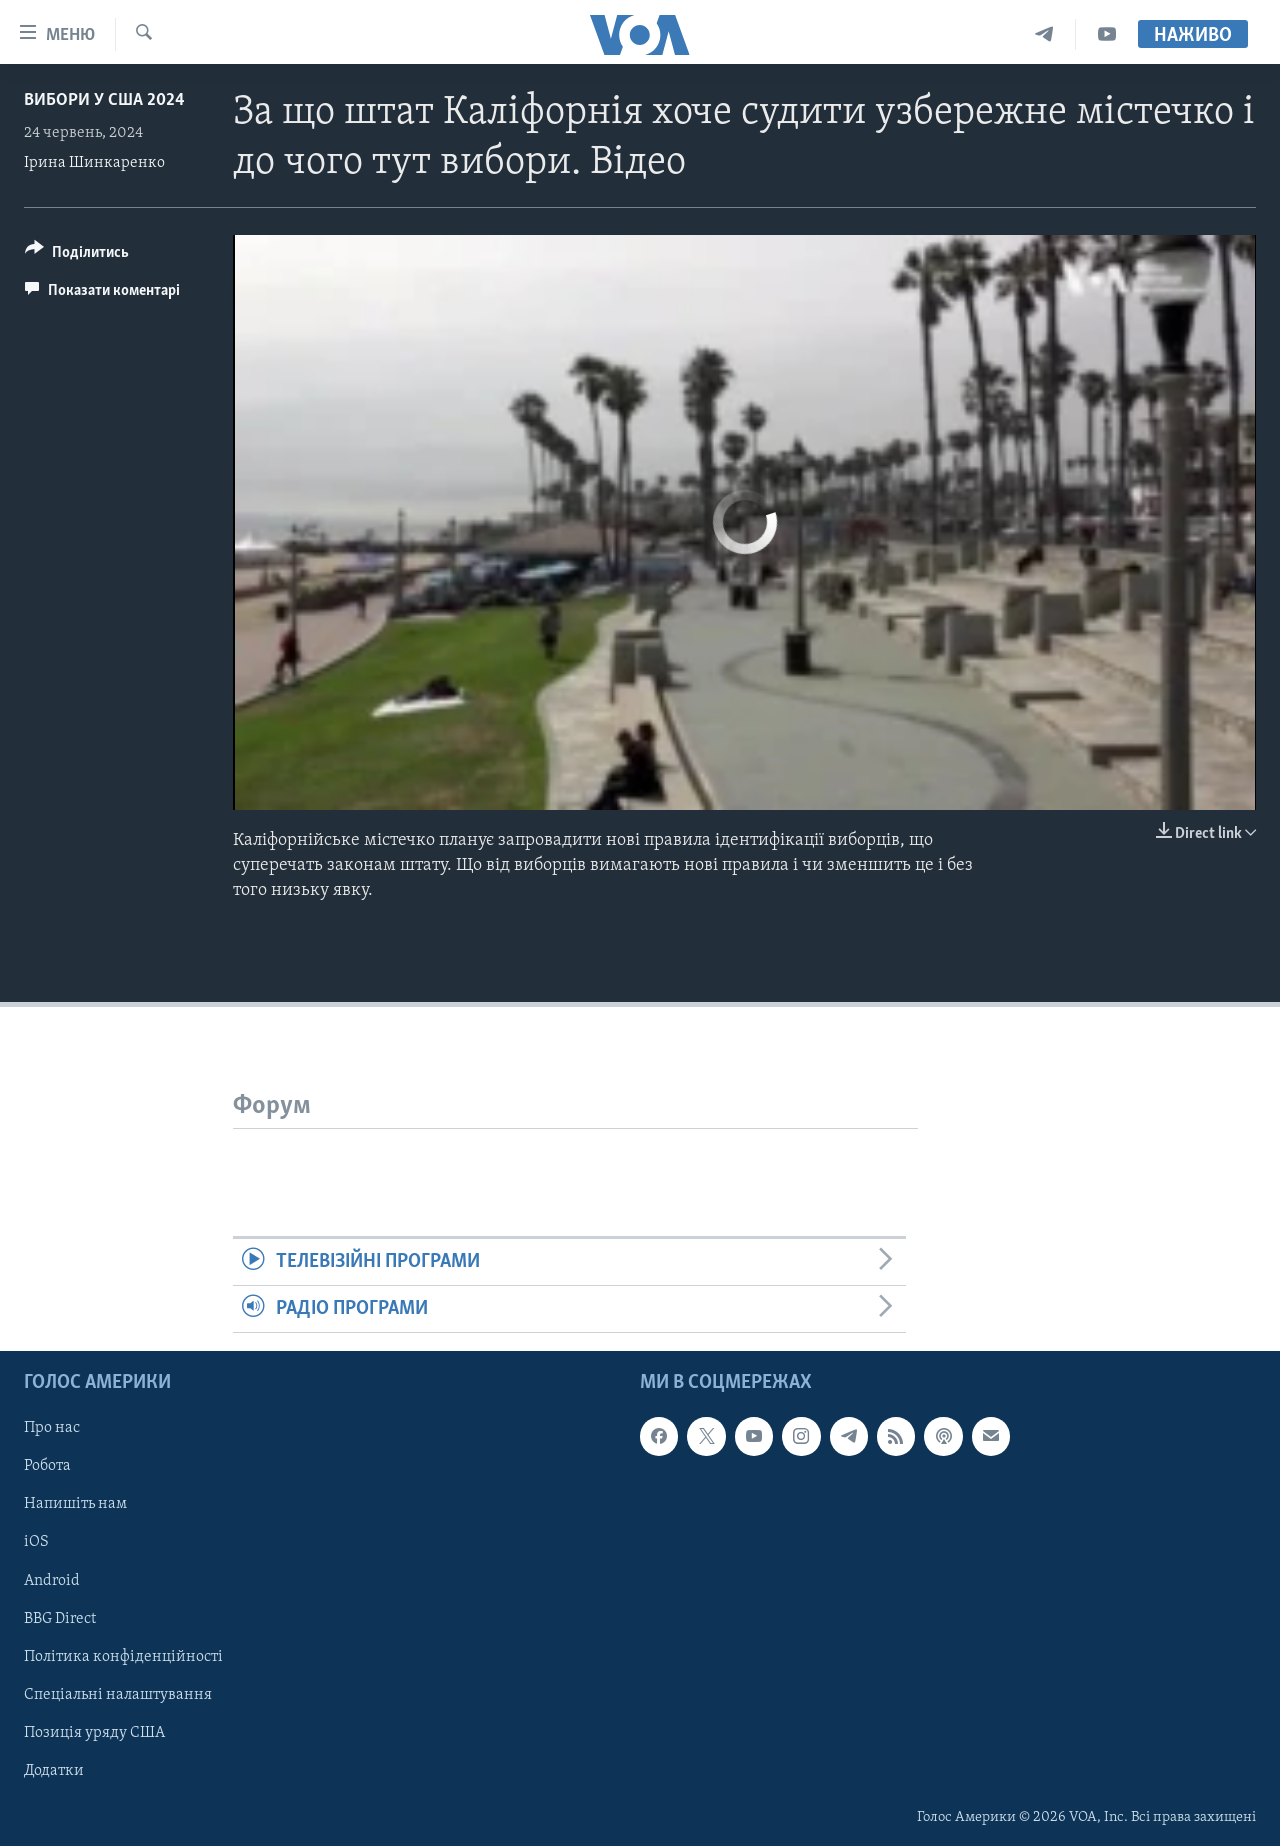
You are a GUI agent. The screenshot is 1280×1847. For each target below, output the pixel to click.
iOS (36, 1543)
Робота (47, 1467)
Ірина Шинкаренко (94, 163)
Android (52, 1581)
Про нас (52, 1429)
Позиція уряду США (94, 1733)
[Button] (77, 255)
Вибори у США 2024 (104, 100)
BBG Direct (60, 1619)
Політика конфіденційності (123, 1657)
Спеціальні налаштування (118, 1695)
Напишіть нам (75, 1505)
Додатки (54, 1771)
